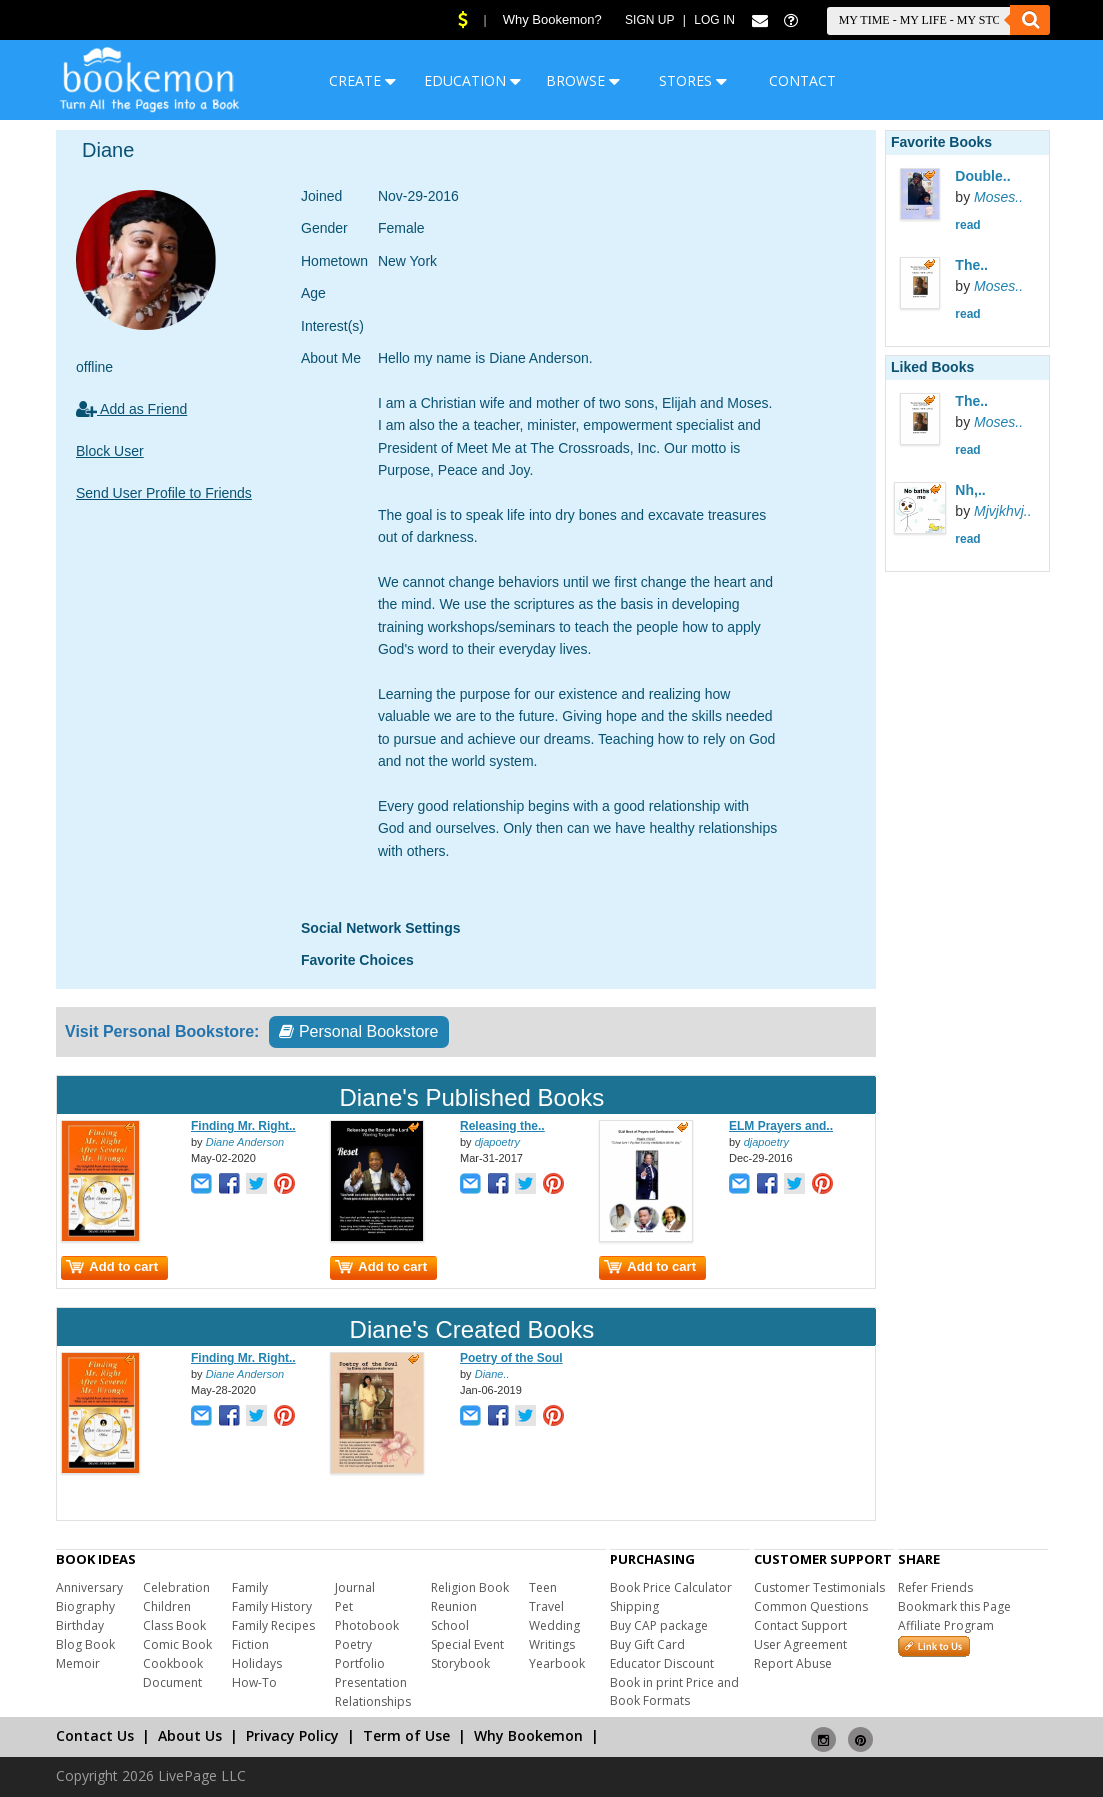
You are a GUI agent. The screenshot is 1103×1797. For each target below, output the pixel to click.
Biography (85, 1606)
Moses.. (998, 197)
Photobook (367, 1625)
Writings (552, 1644)
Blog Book (85, 1644)
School (450, 1625)
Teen (543, 1587)
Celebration (176, 1587)
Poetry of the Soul (511, 1358)
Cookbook (173, 1663)
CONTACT (802, 80)
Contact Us (95, 1735)
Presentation (371, 1682)
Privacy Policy (292, 1735)
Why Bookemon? (552, 19)
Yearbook (557, 1663)
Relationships (373, 1701)
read (967, 225)
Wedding (554, 1625)
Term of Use (406, 1735)
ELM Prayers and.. (781, 1126)
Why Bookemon (528, 1735)
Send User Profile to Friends (164, 493)
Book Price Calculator (671, 1587)
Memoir (78, 1663)
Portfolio (360, 1663)
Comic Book (177, 1644)
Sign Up (649, 20)
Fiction (250, 1644)
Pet (344, 1606)
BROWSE (583, 80)
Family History (272, 1606)
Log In (714, 20)
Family (250, 1587)
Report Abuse (793, 1663)
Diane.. (492, 1374)
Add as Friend (131, 409)
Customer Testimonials (819, 1587)
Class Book (174, 1625)
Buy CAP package (659, 1625)
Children (167, 1606)
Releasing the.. (502, 1126)
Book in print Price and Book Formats (674, 1691)
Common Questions (811, 1606)
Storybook (460, 1663)
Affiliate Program (946, 1625)
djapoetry (497, 1142)
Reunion (454, 1606)
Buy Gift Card (647, 1644)
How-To (254, 1682)
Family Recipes (273, 1625)
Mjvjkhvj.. (1003, 511)
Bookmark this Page (954, 1606)
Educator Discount (662, 1663)
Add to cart (112, 1266)
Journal (355, 1587)
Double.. (982, 176)
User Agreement (800, 1644)
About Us (190, 1735)
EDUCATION (472, 80)
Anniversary (89, 1587)
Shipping (634, 1606)
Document (172, 1682)
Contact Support (800, 1625)
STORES (693, 80)
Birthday (80, 1625)
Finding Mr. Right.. (243, 1126)
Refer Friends (935, 1587)
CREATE (362, 80)
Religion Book (470, 1587)
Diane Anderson (245, 1142)
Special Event (467, 1644)
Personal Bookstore (358, 1031)
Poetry (353, 1644)
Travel (546, 1606)
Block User (110, 451)
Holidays (257, 1663)
